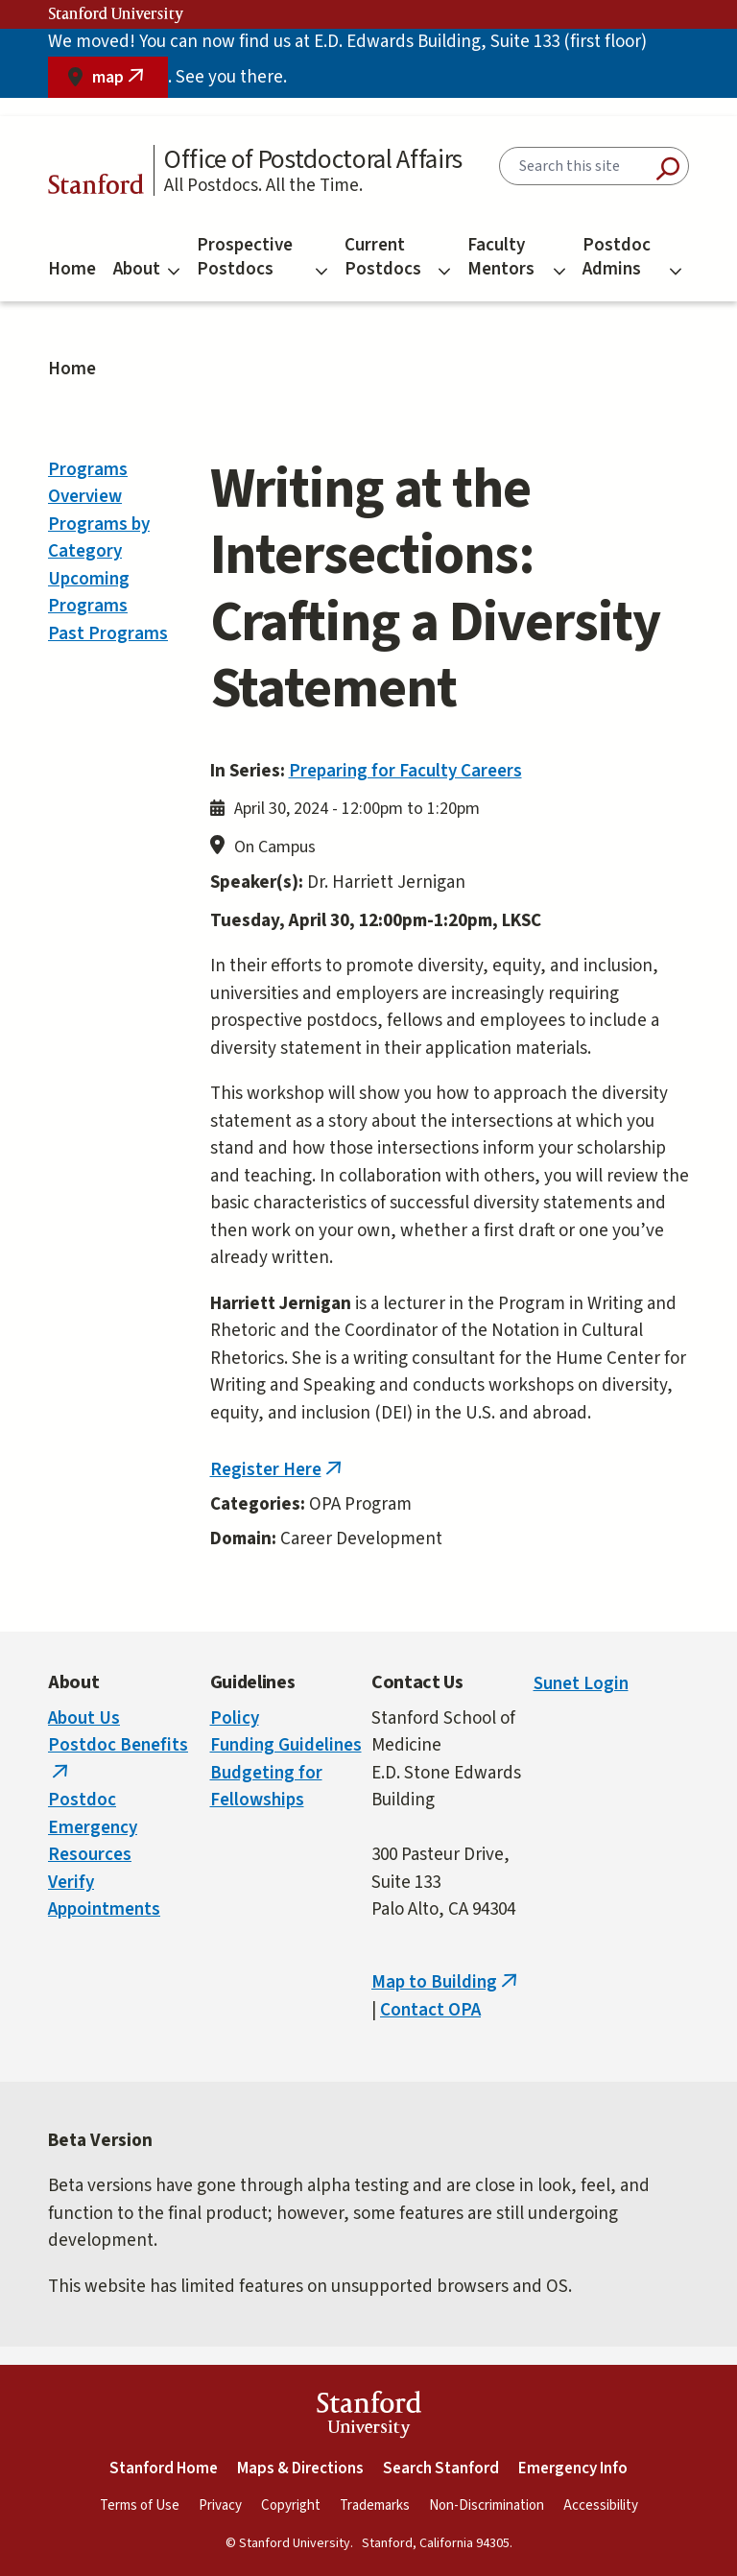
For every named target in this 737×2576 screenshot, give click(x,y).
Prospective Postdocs (262, 257)
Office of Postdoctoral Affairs (313, 160)
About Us (84, 1718)
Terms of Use (139, 2505)
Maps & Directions (300, 2468)
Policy (234, 1718)
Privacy (220, 2505)
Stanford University (116, 14)
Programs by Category (99, 538)
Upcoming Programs (89, 593)
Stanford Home (163, 2468)
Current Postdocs (398, 257)
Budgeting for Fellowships (266, 1787)
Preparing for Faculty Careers (405, 771)
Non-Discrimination (486, 2505)
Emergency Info (573, 2468)
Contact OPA (430, 2010)
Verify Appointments (104, 1896)
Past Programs (108, 634)
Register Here (277, 1470)
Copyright (291, 2505)
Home (72, 269)
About (146, 269)
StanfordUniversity (369, 2418)
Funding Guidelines (286, 1745)
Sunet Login (581, 1684)
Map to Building (446, 1982)
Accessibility (600, 2505)
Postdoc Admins (631, 257)
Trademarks (375, 2505)
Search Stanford (441, 2468)
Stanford (96, 187)
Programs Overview (88, 484)
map (130, 82)
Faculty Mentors (516, 257)
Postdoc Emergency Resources (92, 1827)
